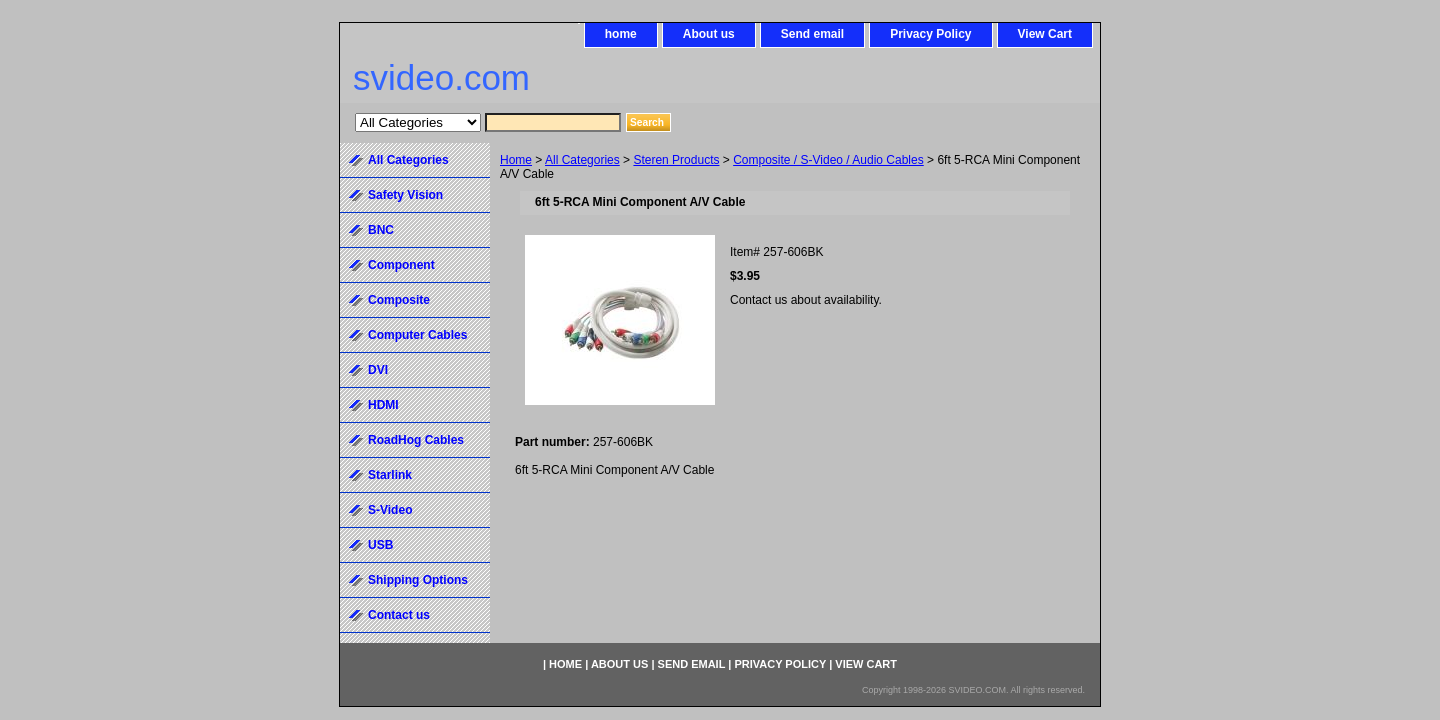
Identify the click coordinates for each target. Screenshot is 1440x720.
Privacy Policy (930, 34)
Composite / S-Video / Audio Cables (828, 160)
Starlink (390, 475)
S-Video (390, 510)
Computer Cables (417, 335)
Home (516, 160)
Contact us (399, 615)
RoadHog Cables (416, 440)
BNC (381, 230)
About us (709, 34)
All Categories (582, 160)
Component (401, 265)
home (621, 34)
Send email (812, 34)
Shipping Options (418, 580)
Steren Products (676, 160)
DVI (378, 370)
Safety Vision (405, 195)
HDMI (383, 405)
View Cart (1045, 34)
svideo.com (441, 77)
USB (380, 545)
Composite (399, 300)
